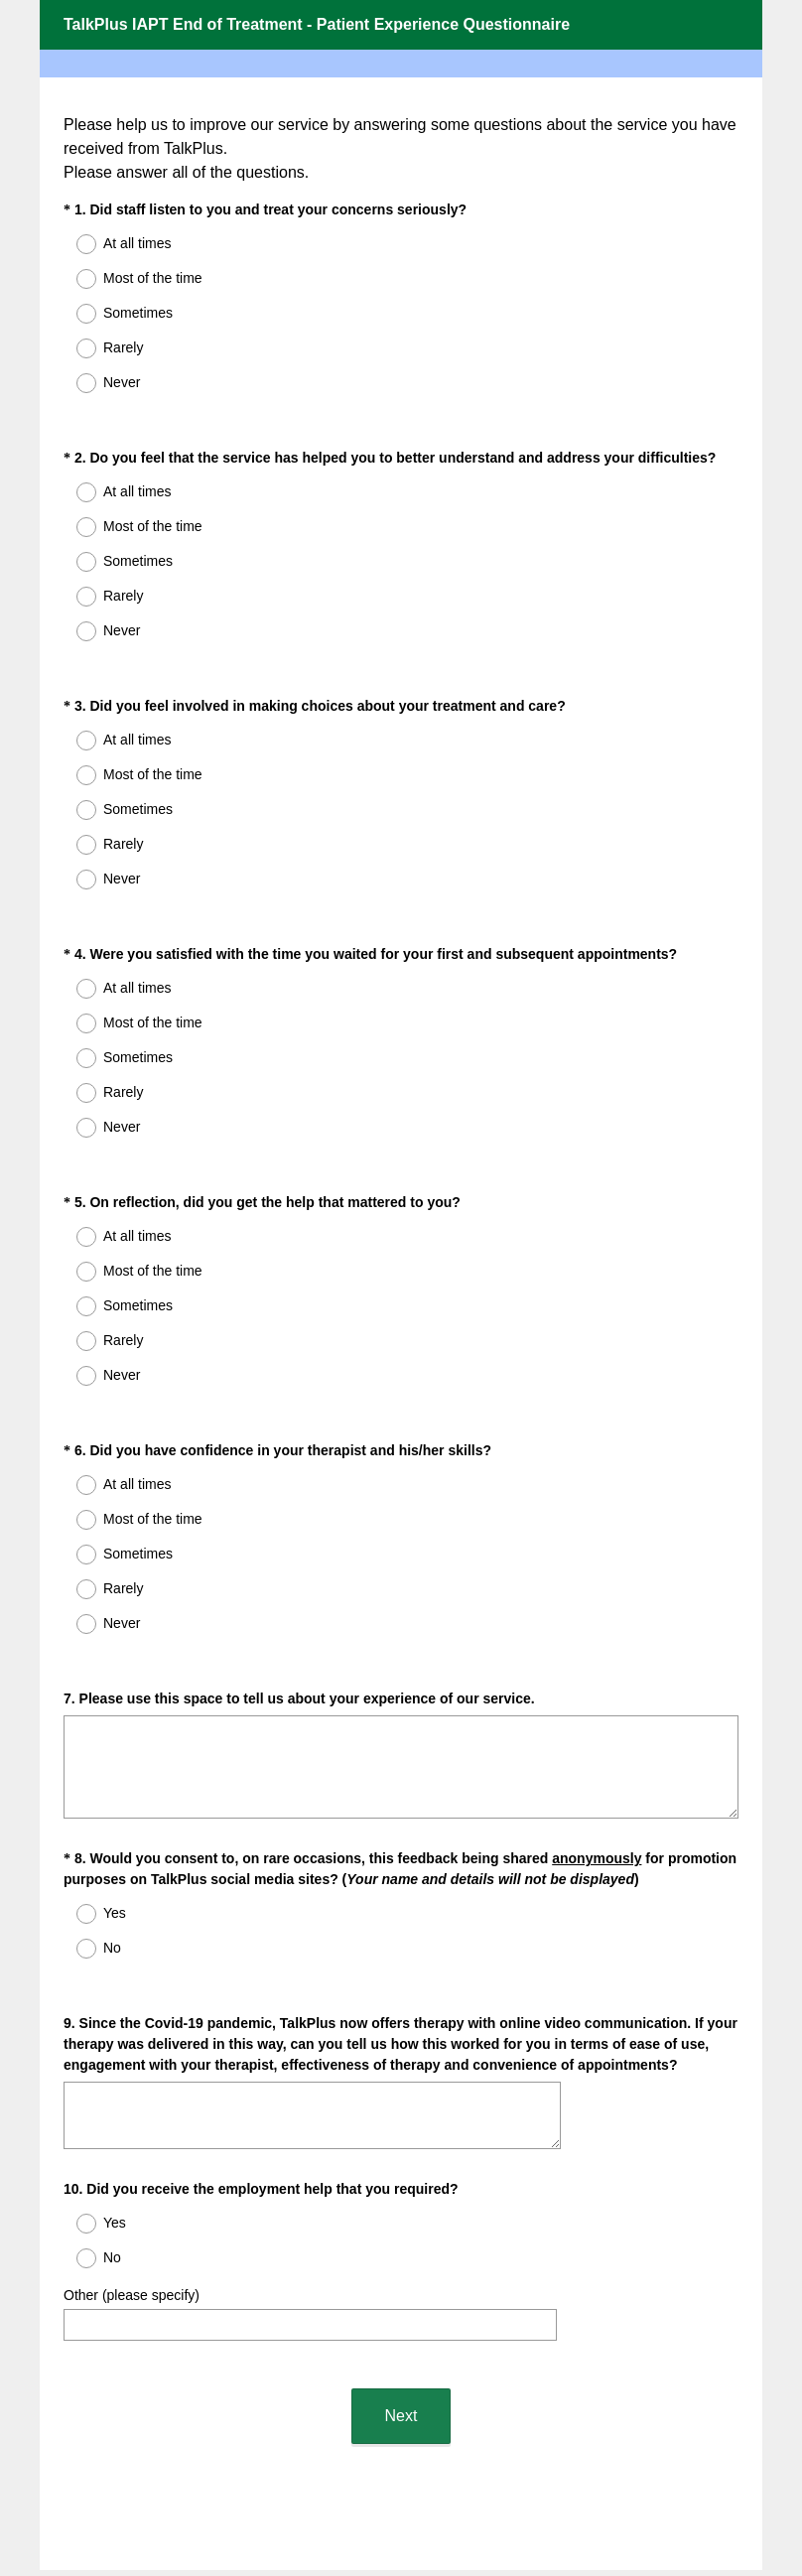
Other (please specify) (132, 2170)
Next (401, 2272)
